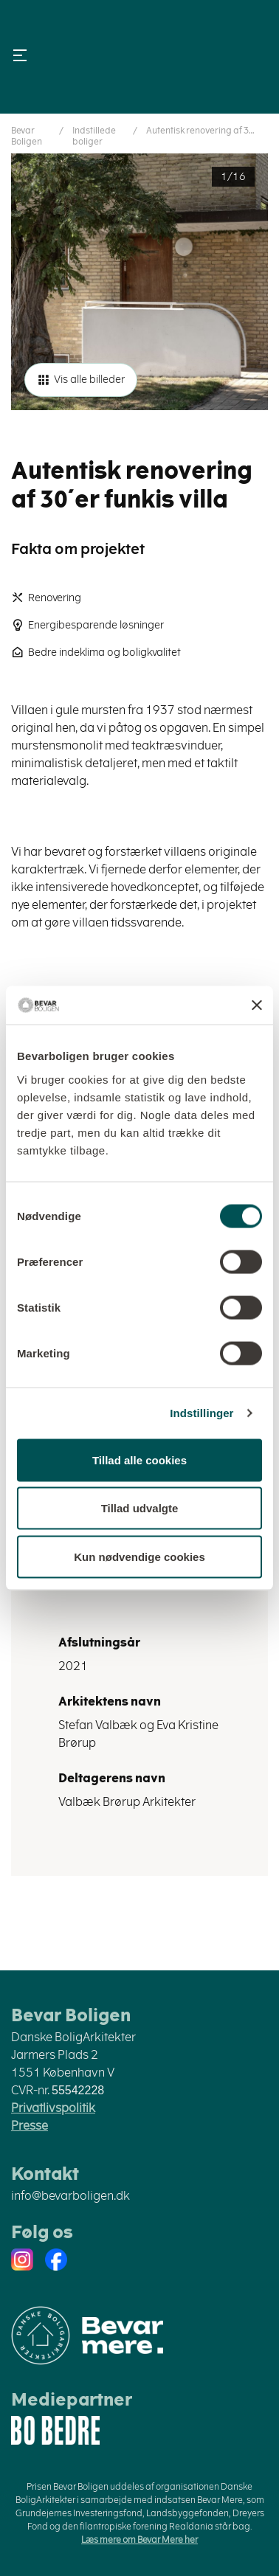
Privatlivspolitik (53, 2108)
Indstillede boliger (94, 136)
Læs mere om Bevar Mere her (139, 2540)
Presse (29, 2125)
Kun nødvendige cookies (139, 1556)
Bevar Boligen (26, 136)
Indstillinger (201, 1413)
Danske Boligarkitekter (139, 57)
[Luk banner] (257, 1005)
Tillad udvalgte (140, 1508)
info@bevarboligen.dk (70, 2195)
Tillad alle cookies (139, 1459)
